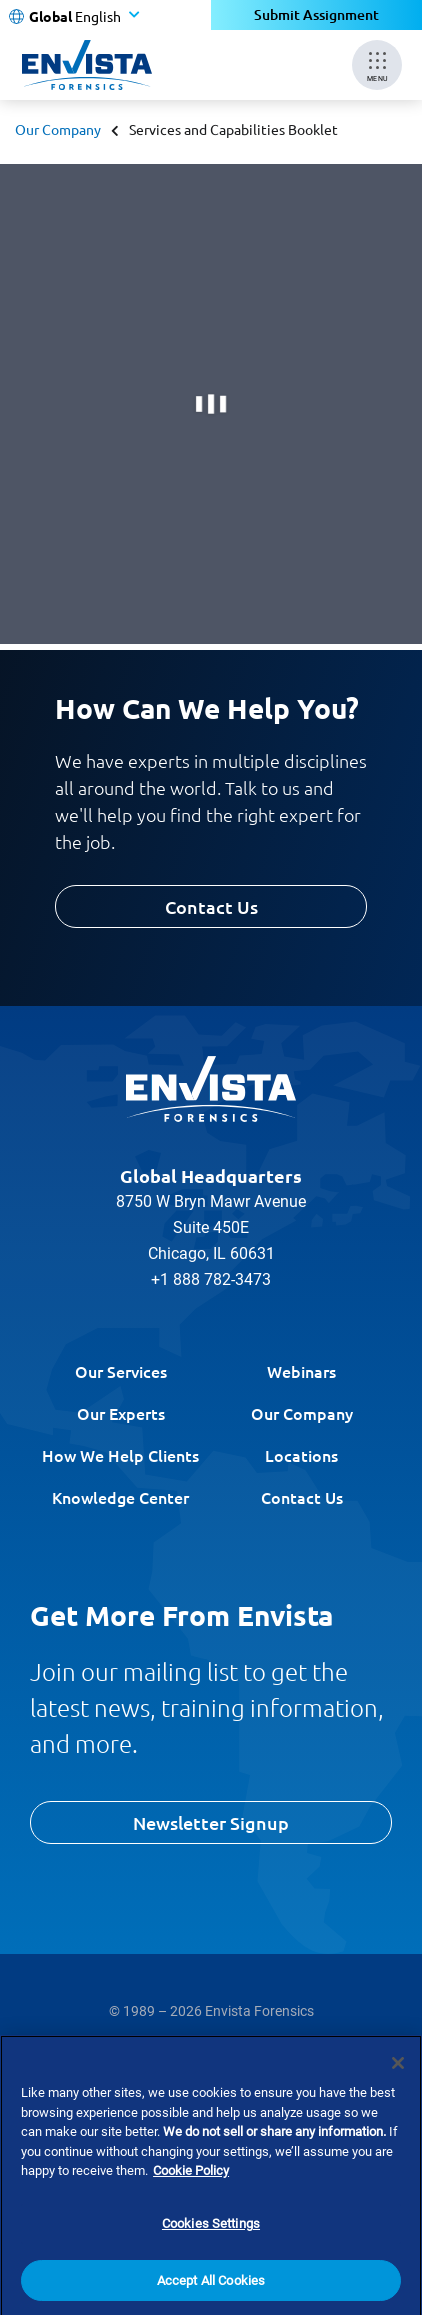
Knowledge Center (120, 1497)
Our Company (58, 129)
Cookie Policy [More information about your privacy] (191, 2190)
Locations (301, 1455)
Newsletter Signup (211, 1822)
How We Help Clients (120, 1455)
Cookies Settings (211, 2242)
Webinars (301, 1371)
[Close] (398, 2082)
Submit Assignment (316, 14)
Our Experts (121, 1413)
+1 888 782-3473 (211, 1279)
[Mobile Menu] (377, 65)
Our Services (121, 1371)
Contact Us (211, 906)
